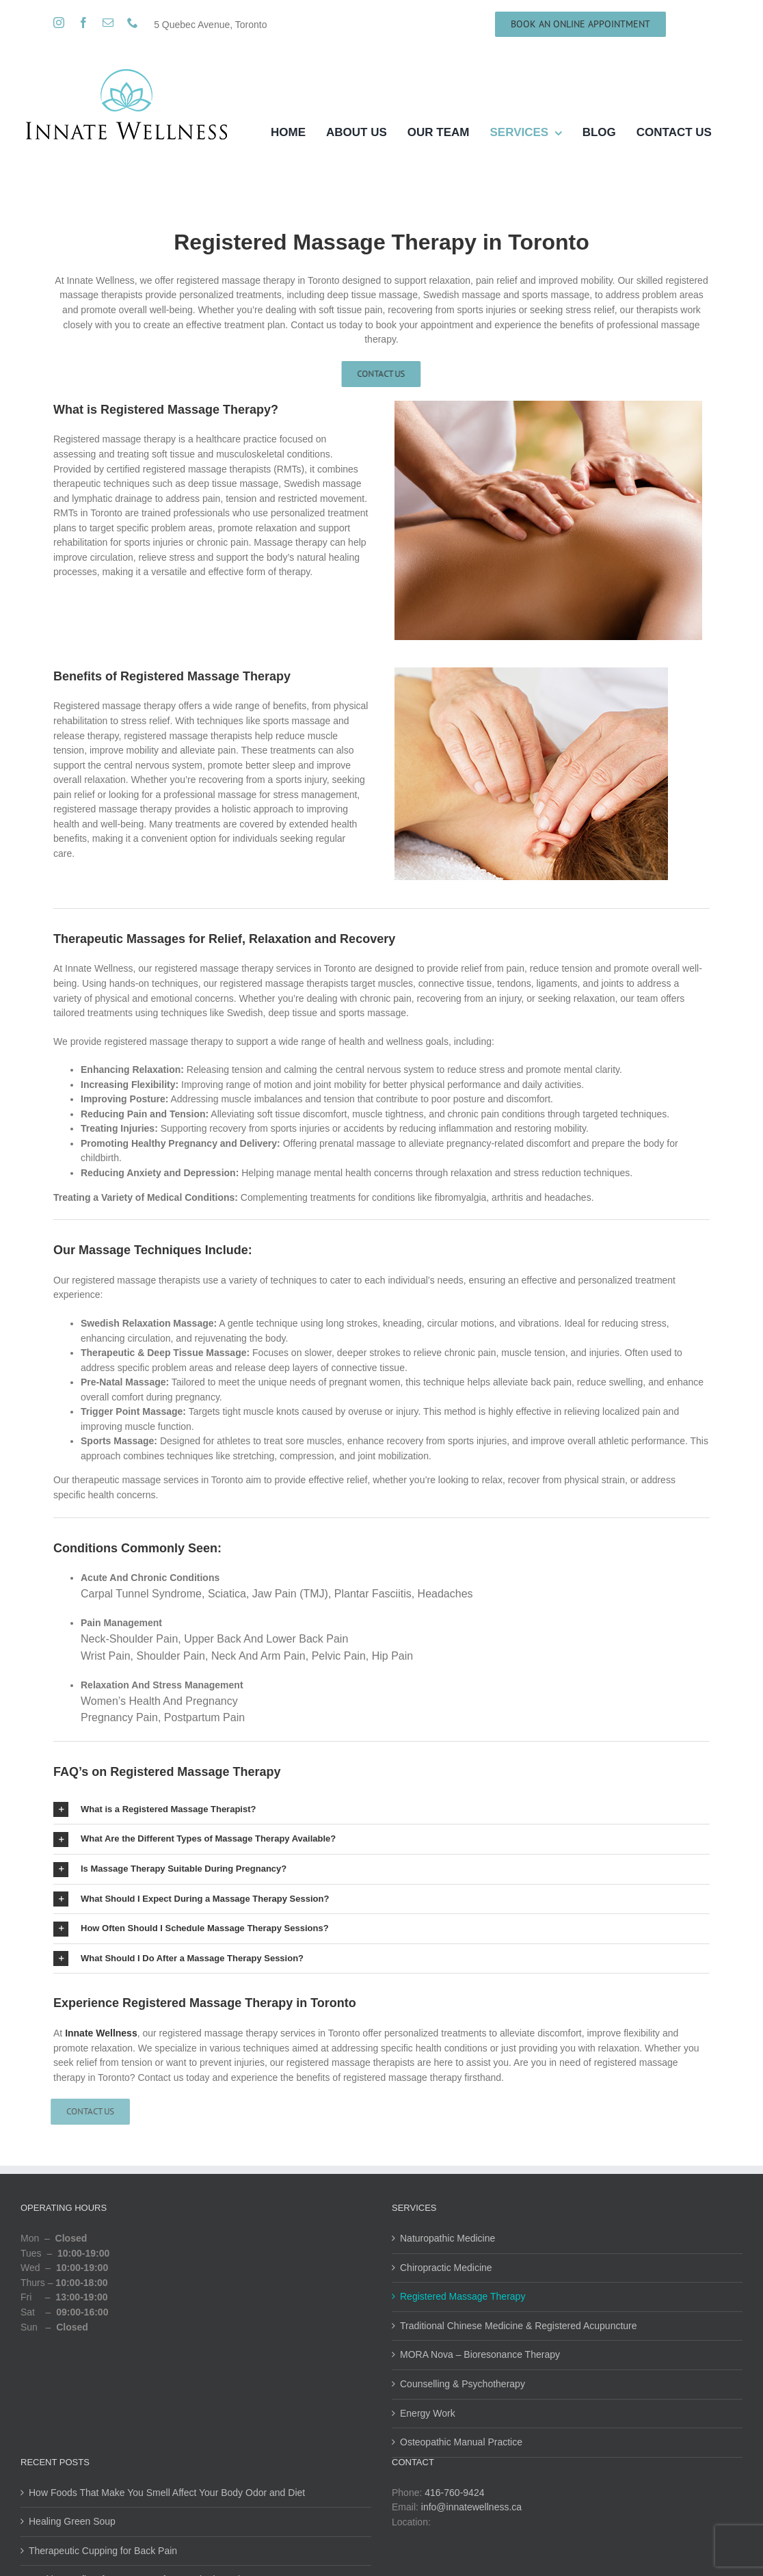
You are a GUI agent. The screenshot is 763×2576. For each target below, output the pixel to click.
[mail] (108, 22)
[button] (381, 1809)
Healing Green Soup (72, 2521)
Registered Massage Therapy (462, 2296)
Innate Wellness (101, 2033)
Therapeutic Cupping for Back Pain (103, 2550)
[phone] (132, 22)
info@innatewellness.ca (471, 2506)
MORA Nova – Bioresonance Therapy (480, 2354)
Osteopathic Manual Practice (461, 2441)
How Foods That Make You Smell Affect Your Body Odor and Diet (167, 2492)
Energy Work (427, 2413)
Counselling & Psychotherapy (462, 2383)
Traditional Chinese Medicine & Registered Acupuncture (518, 2325)
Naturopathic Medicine (447, 2238)
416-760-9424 (454, 2492)
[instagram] (58, 22)
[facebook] (83, 22)
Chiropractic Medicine (446, 2267)
